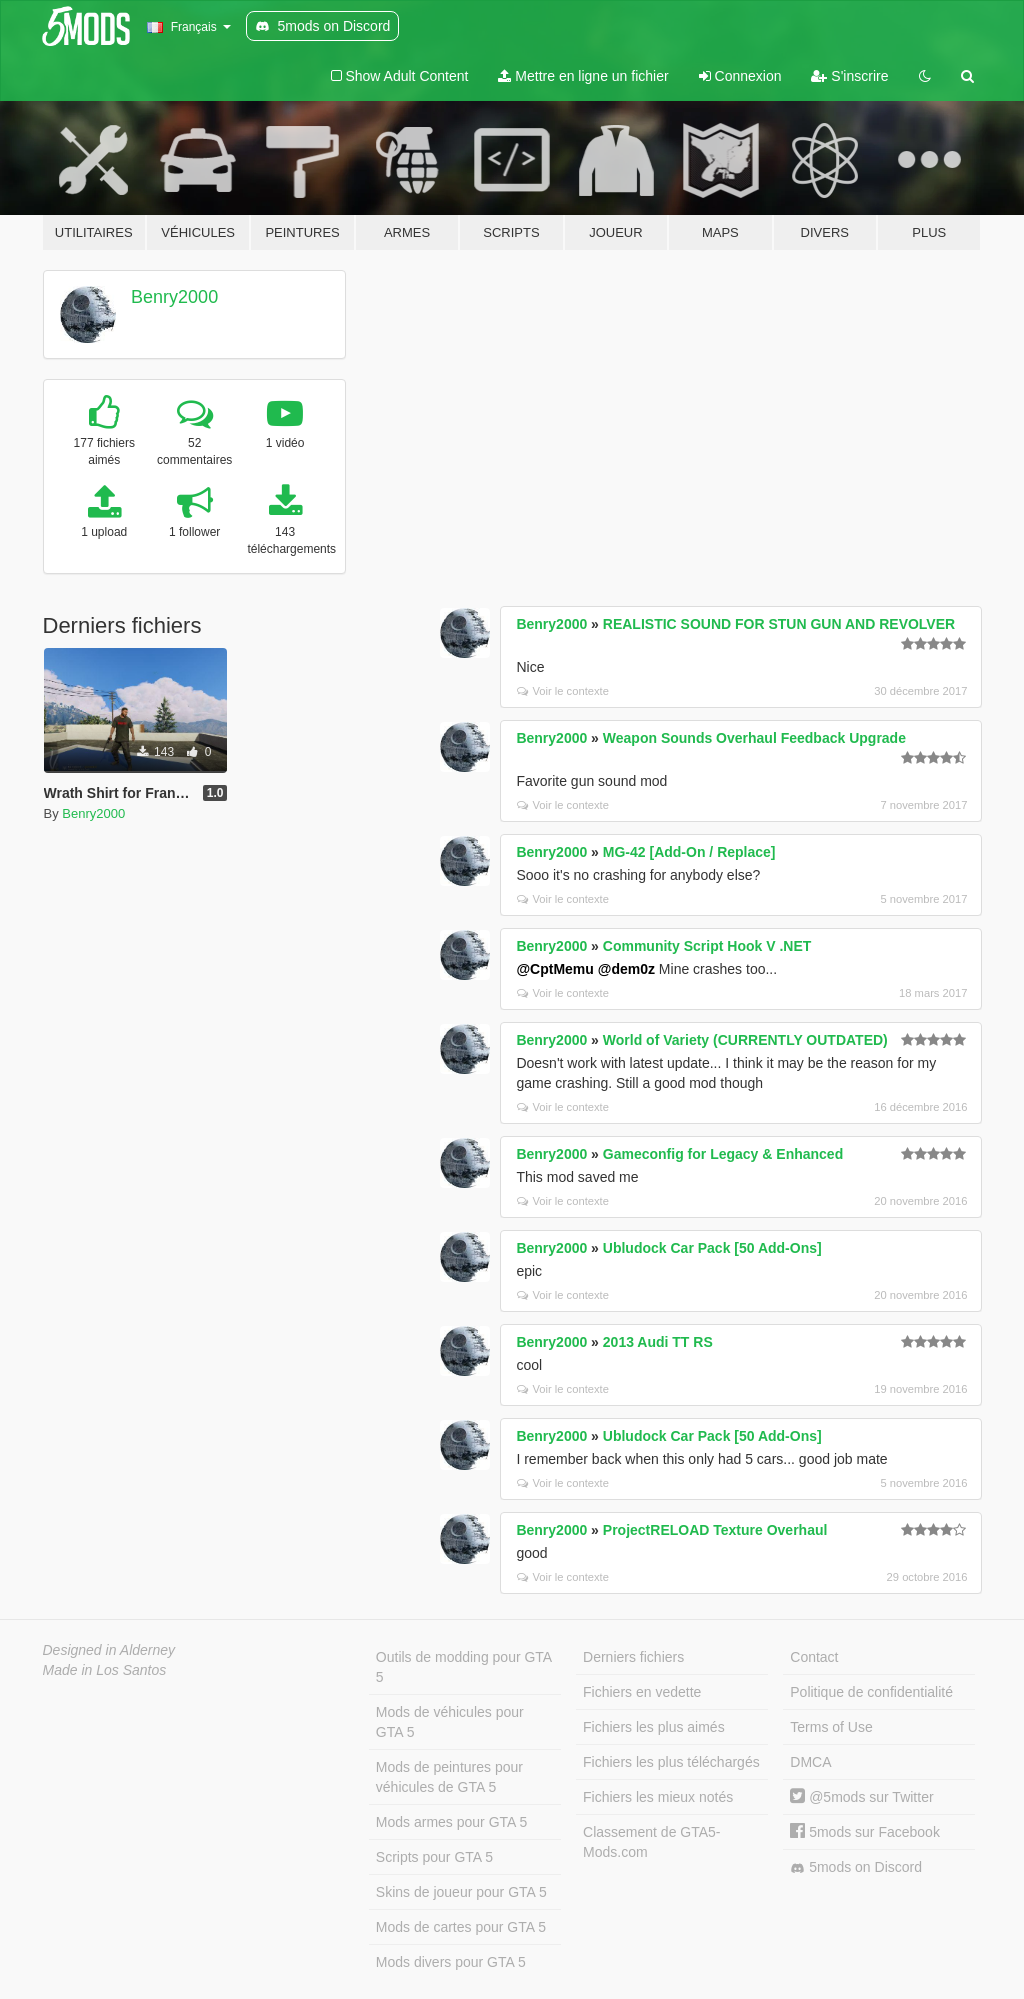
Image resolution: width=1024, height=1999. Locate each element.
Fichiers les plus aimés (654, 1727)
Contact (814, 1657)
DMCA (810, 1762)
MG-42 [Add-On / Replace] (689, 852)
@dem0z (626, 969)
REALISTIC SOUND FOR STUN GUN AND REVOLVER (779, 624)
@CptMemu (554, 969)
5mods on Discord (856, 1867)
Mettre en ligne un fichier (583, 76)
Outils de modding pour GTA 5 (464, 1667)
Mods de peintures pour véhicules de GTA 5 (449, 1777)
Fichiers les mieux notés (658, 1797)
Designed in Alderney (109, 1650)
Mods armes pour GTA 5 (451, 1822)
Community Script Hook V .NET (707, 946)
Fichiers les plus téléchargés (671, 1762)
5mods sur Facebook (865, 1832)
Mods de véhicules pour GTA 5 (450, 1722)
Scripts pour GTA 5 (434, 1857)
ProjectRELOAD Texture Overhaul (715, 1530)
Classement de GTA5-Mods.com (651, 1842)
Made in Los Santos (105, 1670)
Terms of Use (831, 1727)
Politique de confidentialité (871, 1692)
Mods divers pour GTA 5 (451, 1962)
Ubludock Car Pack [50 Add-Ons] (712, 1248)
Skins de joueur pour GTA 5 (461, 1892)
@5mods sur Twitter (861, 1797)
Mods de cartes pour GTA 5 (461, 1927)
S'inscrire (849, 76)
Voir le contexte (563, 691)
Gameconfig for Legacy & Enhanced (723, 1154)
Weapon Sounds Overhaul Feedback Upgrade (754, 738)
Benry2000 (174, 297)
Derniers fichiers (633, 1657)
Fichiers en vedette (642, 1692)
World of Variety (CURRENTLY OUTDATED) (745, 1040)
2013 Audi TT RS (658, 1342)
